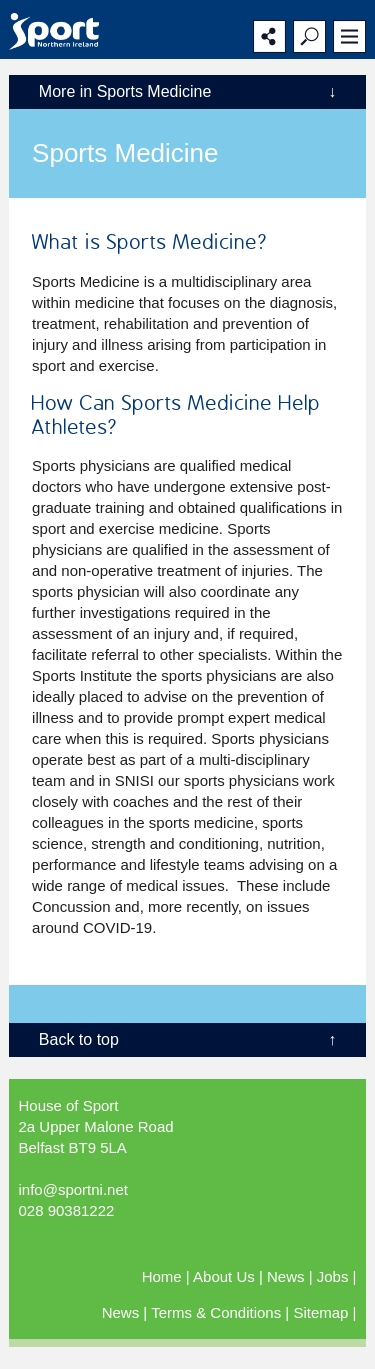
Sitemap (320, 1312)
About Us (224, 1276)
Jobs (333, 1276)
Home (162, 1276)
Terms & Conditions (216, 1312)
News (286, 1276)
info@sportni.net (72, 1189)
